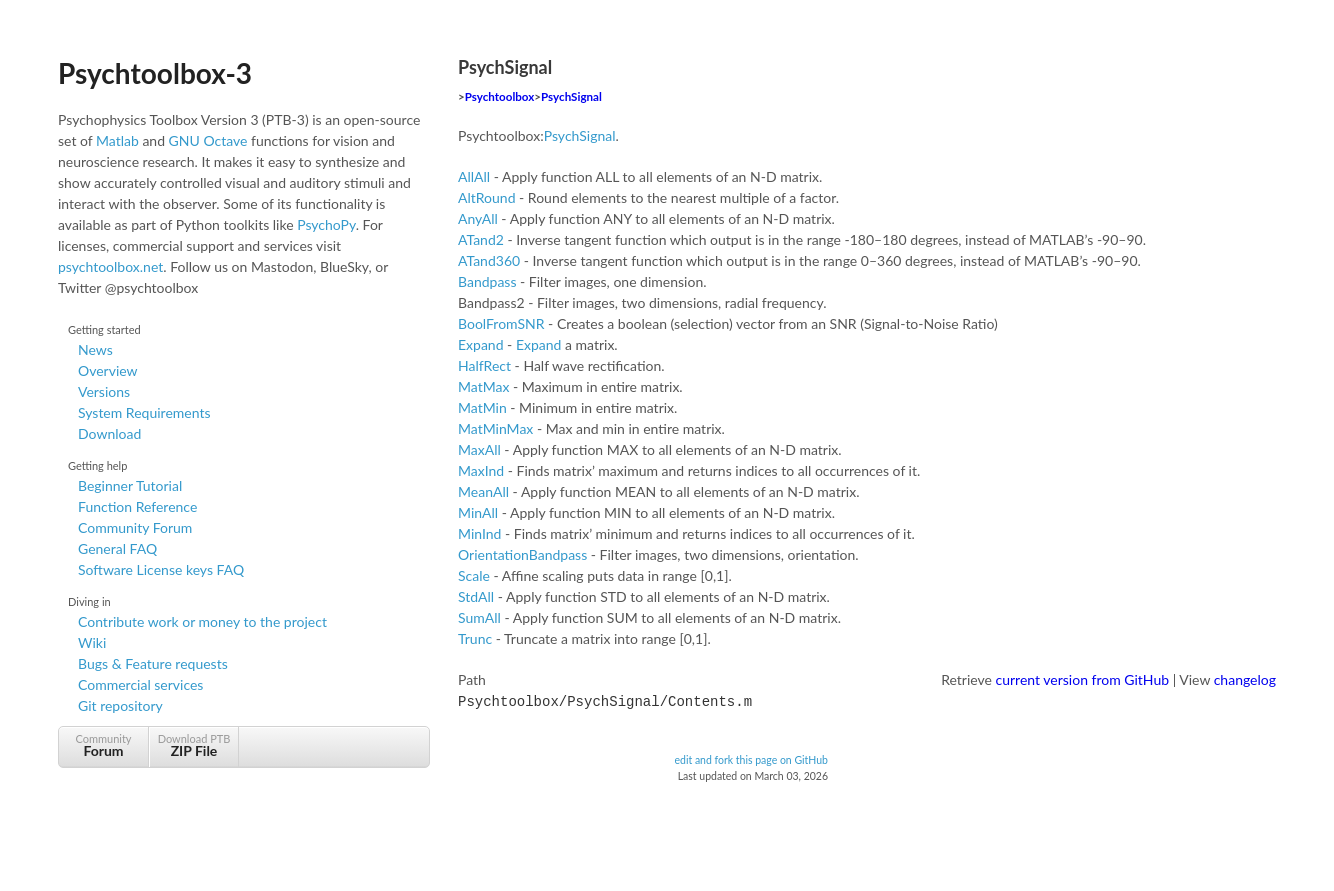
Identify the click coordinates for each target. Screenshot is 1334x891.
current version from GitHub (1083, 679)
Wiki (92, 642)
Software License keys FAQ (161, 569)
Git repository (120, 705)
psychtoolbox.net (110, 266)
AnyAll (478, 218)
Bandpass (487, 281)
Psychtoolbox (500, 96)
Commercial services (140, 684)
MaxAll (479, 449)
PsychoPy (326, 224)
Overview (108, 370)
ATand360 (489, 260)
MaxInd (481, 470)
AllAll (474, 176)
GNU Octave (208, 140)
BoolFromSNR (501, 323)
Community (103, 745)
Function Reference (137, 506)
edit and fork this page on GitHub (751, 758)
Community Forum (135, 527)
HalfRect (484, 365)
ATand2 (481, 239)
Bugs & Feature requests (153, 663)
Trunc (475, 638)
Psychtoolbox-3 (155, 73)
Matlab (117, 140)
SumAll (479, 617)
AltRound (486, 197)
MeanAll (483, 491)
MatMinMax (495, 428)
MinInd (479, 533)
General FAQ (117, 548)
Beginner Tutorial (130, 485)
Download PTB (194, 745)
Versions (104, 391)
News (95, 349)
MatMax (483, 386)
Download (109, 433)
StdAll (476, 596)
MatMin (482, 407)
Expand (481, 344)
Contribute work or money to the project (202, 621)
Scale (474, 575)
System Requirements (144, 412)
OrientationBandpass (522, 554)
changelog (1245, 679)
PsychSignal (571, 96)
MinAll (478, 512)
